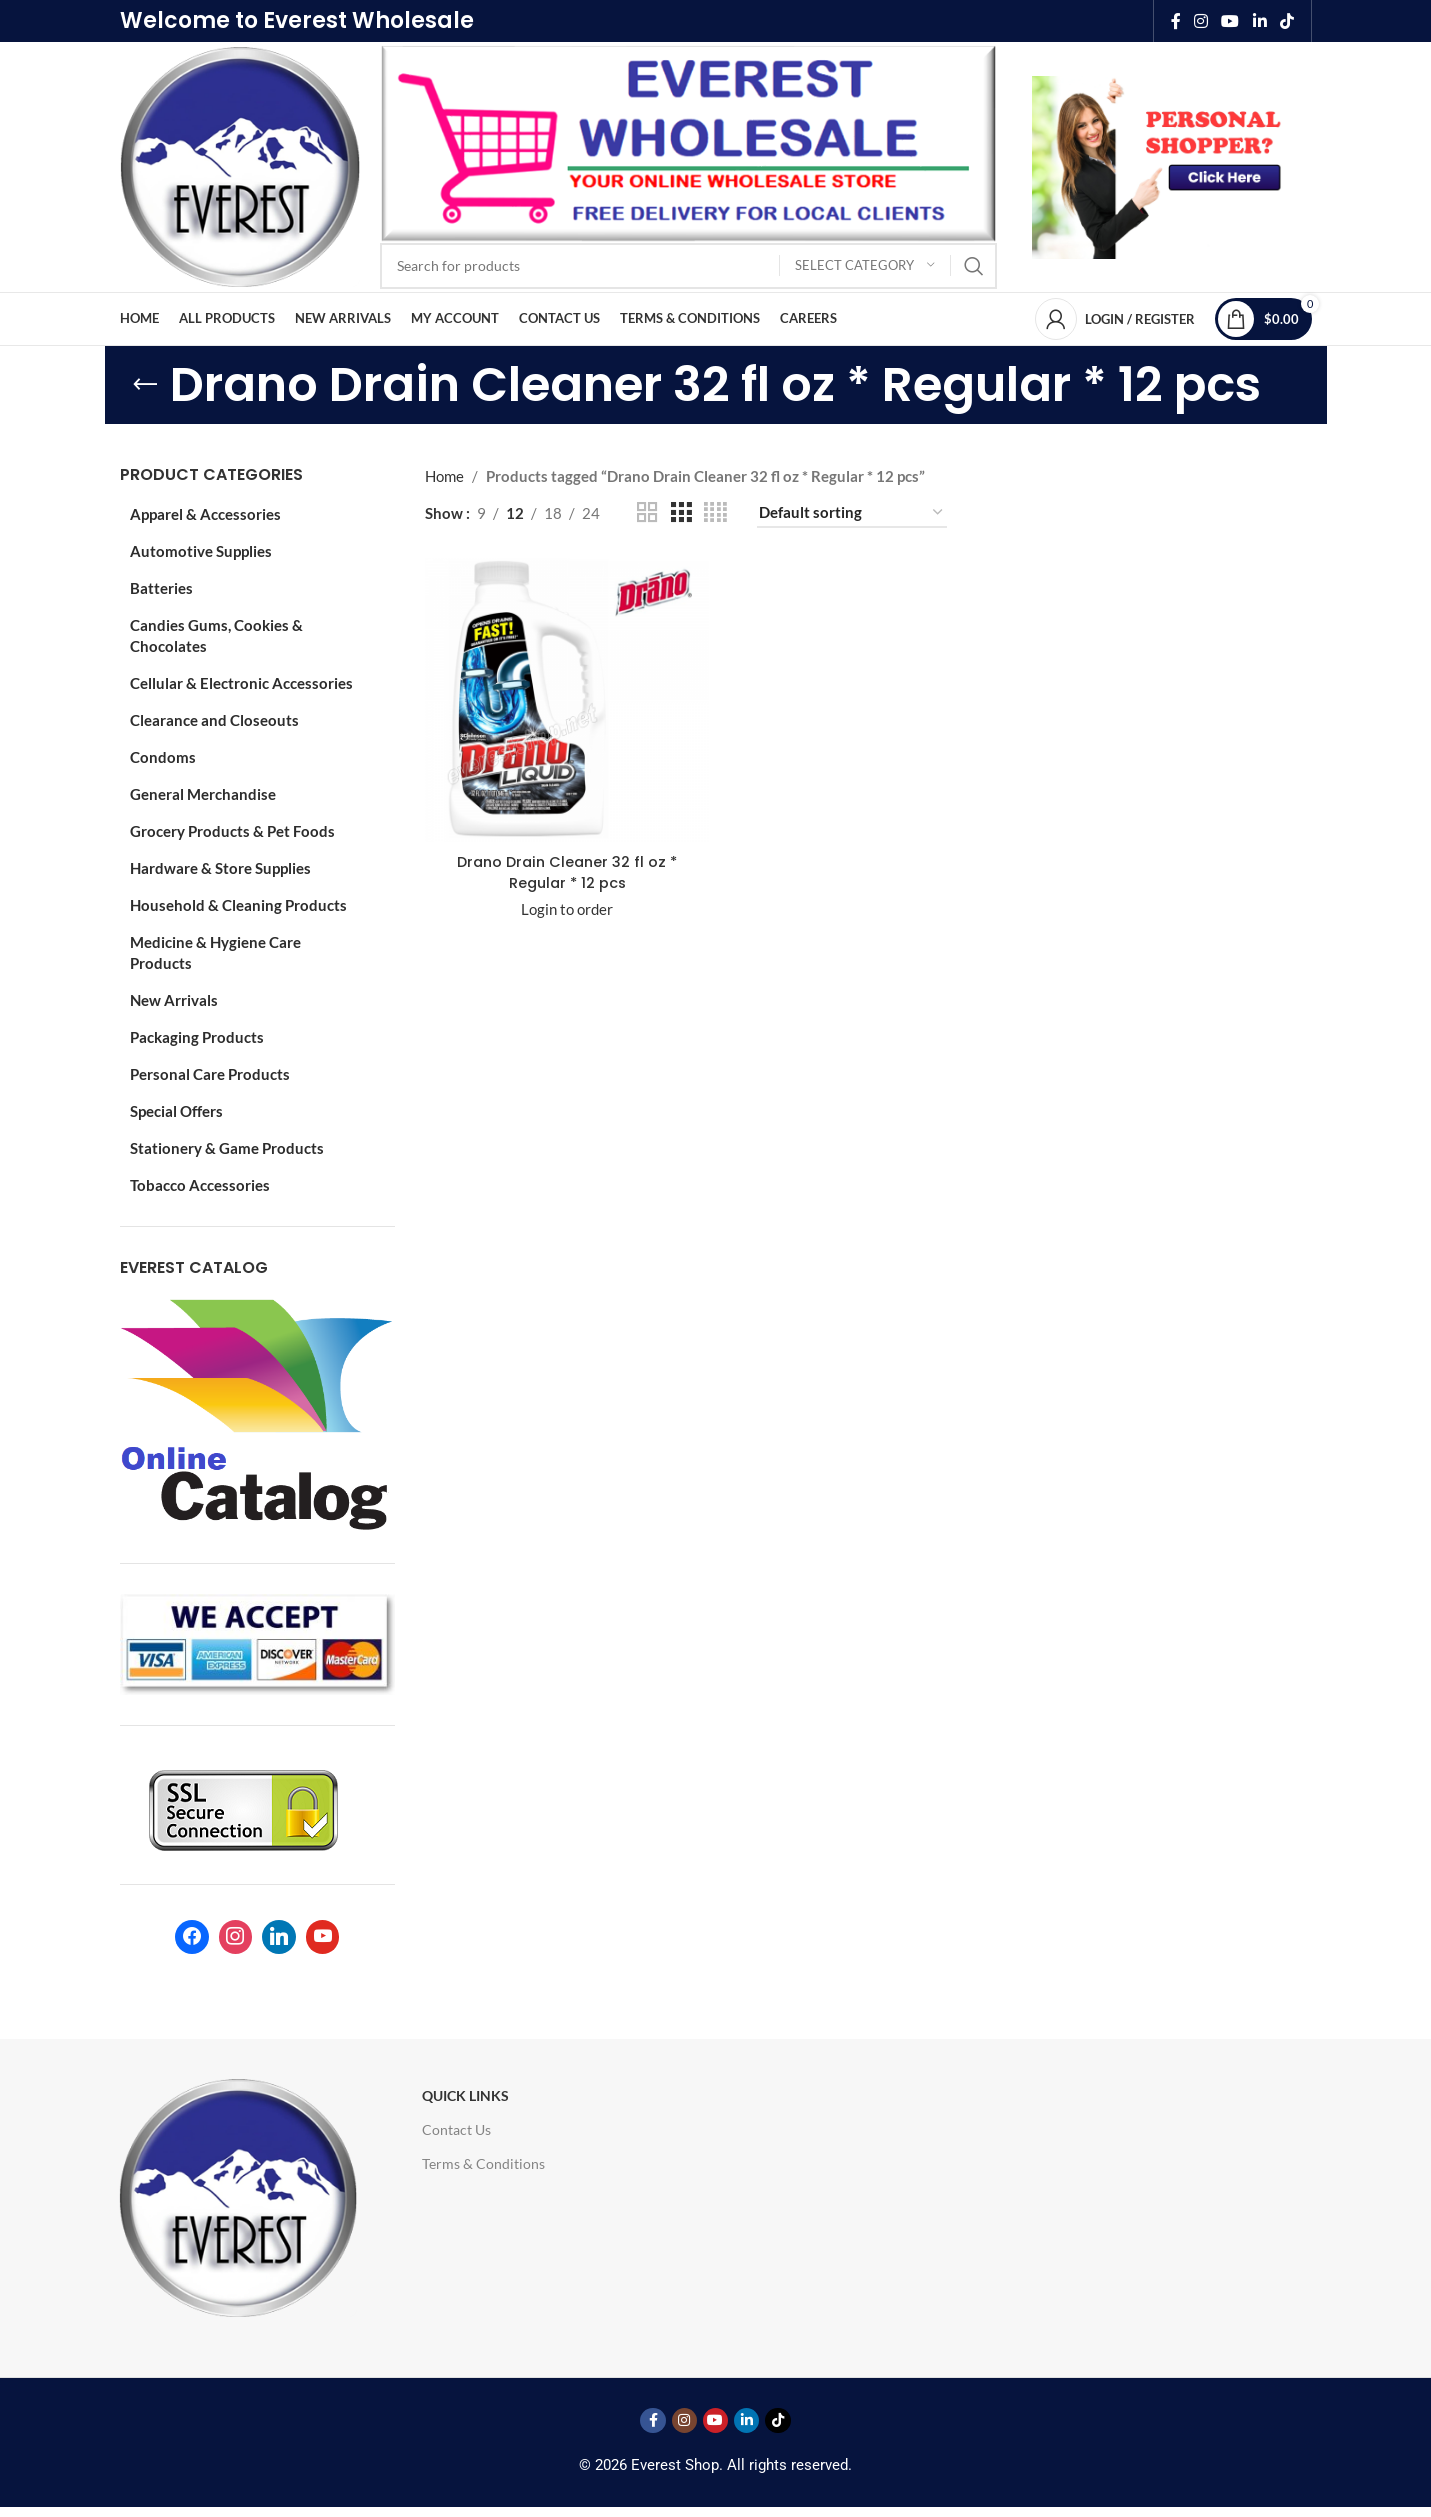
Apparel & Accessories (205, 514)
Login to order (566, 907)
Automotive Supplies (201, 551)
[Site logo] (240, 165)
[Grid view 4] (715, 512)
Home (444, 476)
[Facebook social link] (1175, 21)
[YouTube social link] (1230, 21)
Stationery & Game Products (227, 1148)
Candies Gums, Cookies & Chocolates (216, 635)
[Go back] (145, 385)
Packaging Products (197, 1037)
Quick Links (465, 2095)
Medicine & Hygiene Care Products (215, 952)
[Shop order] (852, 513)
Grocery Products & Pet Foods (232, 831)
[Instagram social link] (1200, 21)
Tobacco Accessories (200, 1185)
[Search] (688, 266)
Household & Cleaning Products (238, 905)
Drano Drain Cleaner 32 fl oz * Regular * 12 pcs (566, 870)
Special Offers (176, 1111)
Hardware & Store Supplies (220, 868)
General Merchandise (203, 794)
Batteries (161, 588)
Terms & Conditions (483, 2163)
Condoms (163, 757)
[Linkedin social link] (1259, 21)
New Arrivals (174, 1000)
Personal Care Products (210, 1074)
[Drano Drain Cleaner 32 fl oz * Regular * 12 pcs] (566, 699)
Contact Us (456, 2129)
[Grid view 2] (647, 512)
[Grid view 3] (681, 512)
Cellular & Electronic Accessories (241, 683)
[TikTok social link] (1286, 21)
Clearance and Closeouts (214, 720)
